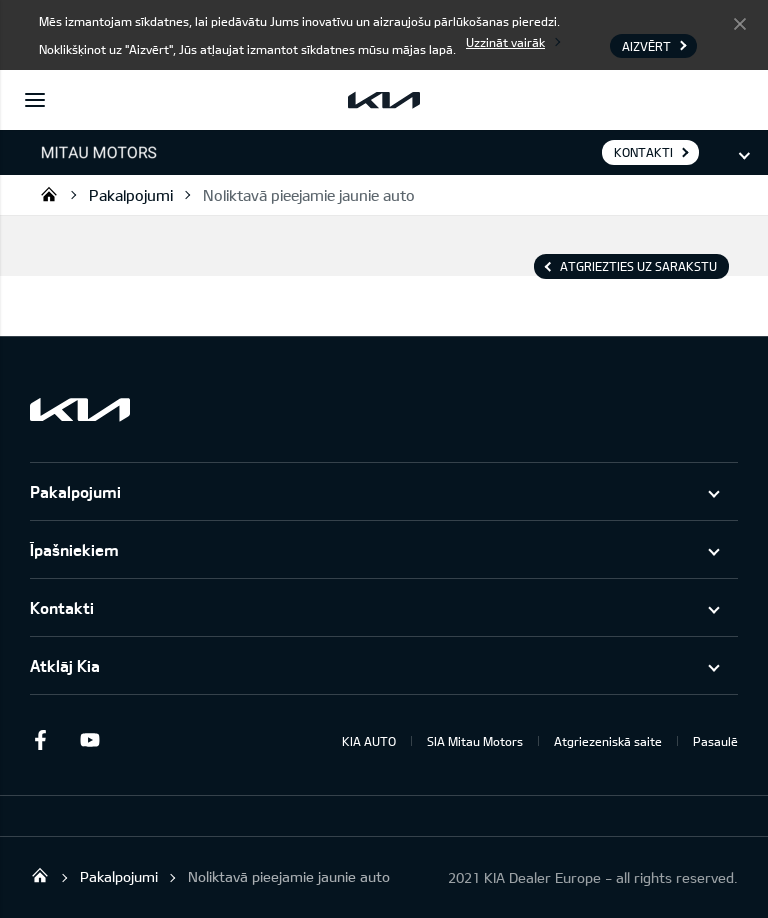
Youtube (90, 740)
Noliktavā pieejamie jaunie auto (309, 195)
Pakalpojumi (131, 195)
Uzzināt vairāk (505, 42)
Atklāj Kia (65, 665)
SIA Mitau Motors (475, 741)
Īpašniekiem (74, 549)
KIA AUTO (369, 741)
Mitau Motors (49, 194)
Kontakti (62, 607)
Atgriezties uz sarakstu (638, 266)
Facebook (40, 740)
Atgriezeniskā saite (608, 741)
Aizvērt (740, 23)
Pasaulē (715, 741)
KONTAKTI (643, 152)
